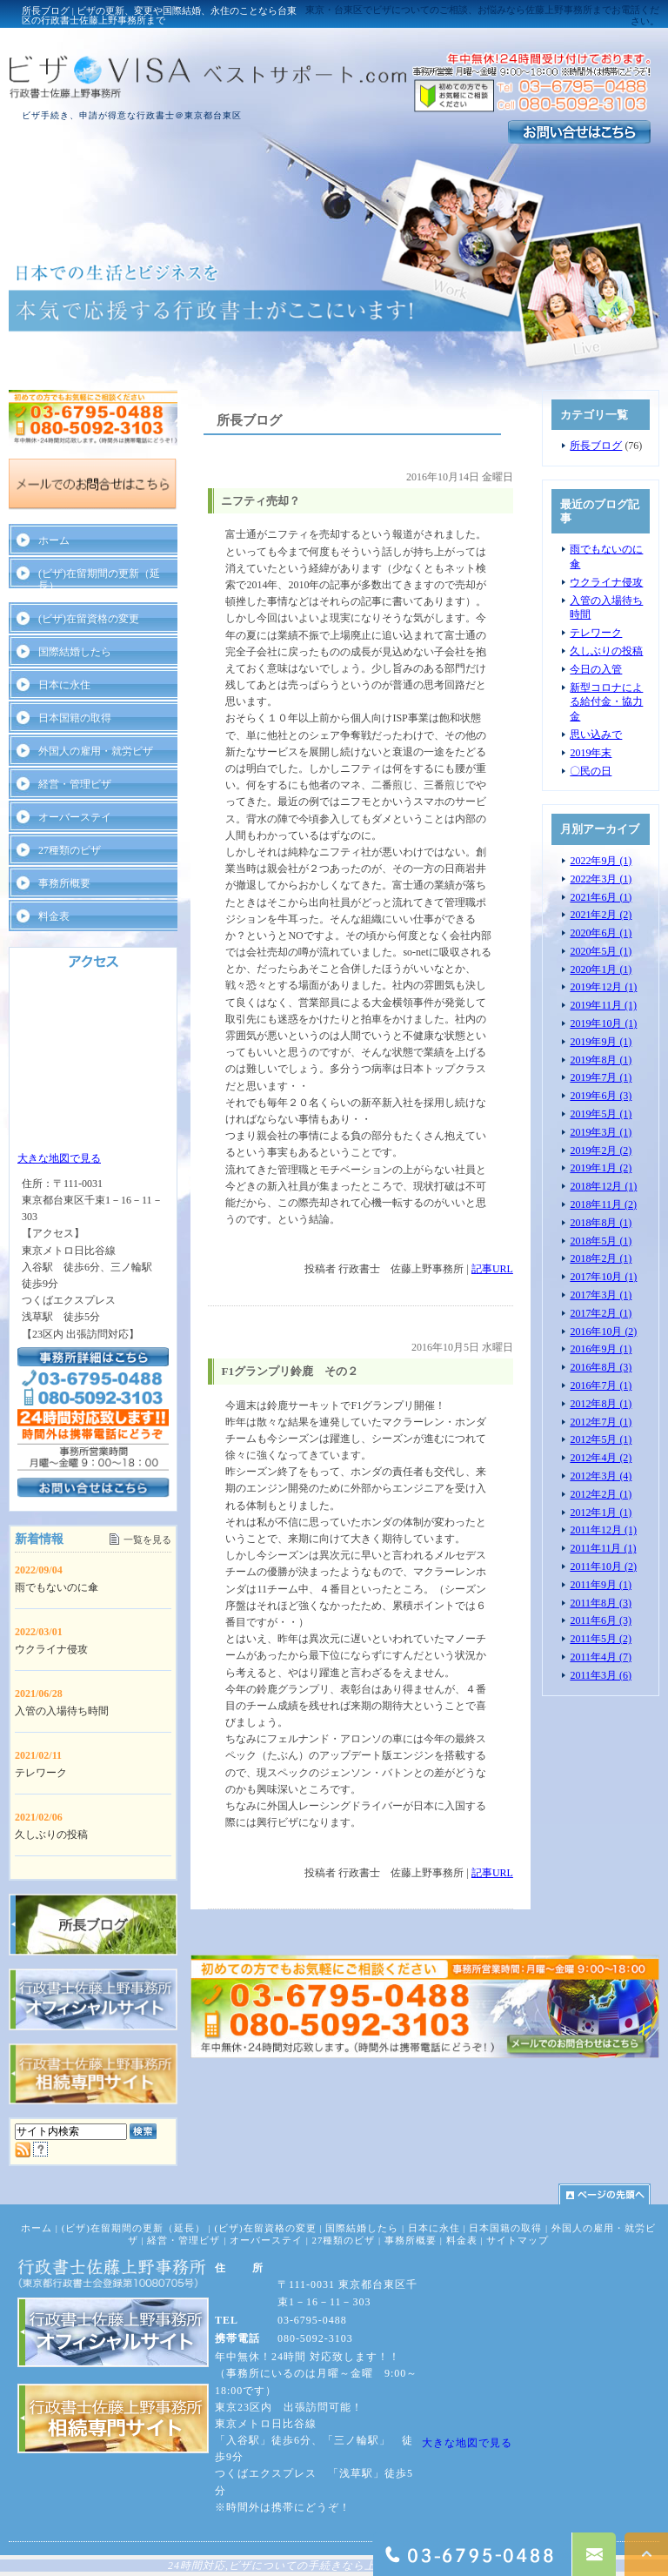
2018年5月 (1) (600, 1241)
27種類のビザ (69, 850)
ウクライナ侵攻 (606, 582)
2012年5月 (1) (600, 1439)
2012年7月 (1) (600, 1422)
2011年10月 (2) (603, 1566)
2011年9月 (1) (600, 1585)
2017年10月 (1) (603, 1277)
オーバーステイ (74, 817)
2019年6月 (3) (600, 1096)
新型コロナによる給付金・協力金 (606, 702)
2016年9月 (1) (600, 1349)
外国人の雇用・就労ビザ (95, 751)
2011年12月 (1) (603, 1530)
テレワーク (596, 633)
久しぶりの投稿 (606, 651)
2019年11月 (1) (603, 1005)
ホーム (54, 540)
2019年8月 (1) (600, 1060)
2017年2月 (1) (600, 1313)
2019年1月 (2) (600, 1168)
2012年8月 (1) (600, 1404)
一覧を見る (147, 1539)
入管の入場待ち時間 (62, 1711)
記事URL (492, 1269)
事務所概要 (64, 883)
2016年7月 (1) (600, 1385)
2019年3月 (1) (600, 1132)
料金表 (54, 916)
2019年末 (590, 753)
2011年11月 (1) (603, 1548)
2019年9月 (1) (600, 1042)
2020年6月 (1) (600, 933)
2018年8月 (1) (600, 1223)
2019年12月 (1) (603, 987)
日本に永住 (64, 685)
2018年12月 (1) (603, 1186)
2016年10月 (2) (603, 1331)
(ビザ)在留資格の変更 (88, 619)
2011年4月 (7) (600, 1657)
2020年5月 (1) (600, 951)
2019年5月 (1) (600, 1114)
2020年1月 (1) (600, 969)
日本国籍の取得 (74, 718)
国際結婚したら (74, 652)
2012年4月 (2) (600, 1458)
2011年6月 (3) (600, 1620)
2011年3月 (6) (600, 1675)
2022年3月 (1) (600, 879)
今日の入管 (596, 669)
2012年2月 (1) (600, 1494)
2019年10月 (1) (603, 1023)
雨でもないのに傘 (56, 1587)
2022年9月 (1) (600, 861)
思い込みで (596, 734)
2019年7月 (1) (600, 1077)
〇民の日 (590, 771)
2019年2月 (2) (600, 1150)
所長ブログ (596, 445)
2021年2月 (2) (600, 915)
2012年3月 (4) (600, 1476)
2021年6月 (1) (600, 897)
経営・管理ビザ (74, 784)
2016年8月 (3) (600, 1367)
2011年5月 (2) (600, 1639)
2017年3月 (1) (600, 1295)
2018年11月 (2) (603, 1204)
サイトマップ (517, 2240)
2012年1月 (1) (600, 1512)
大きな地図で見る (59, 1158)
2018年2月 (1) (600, 1258)
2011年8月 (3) (600, 1603)
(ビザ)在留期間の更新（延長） (99, 579)
